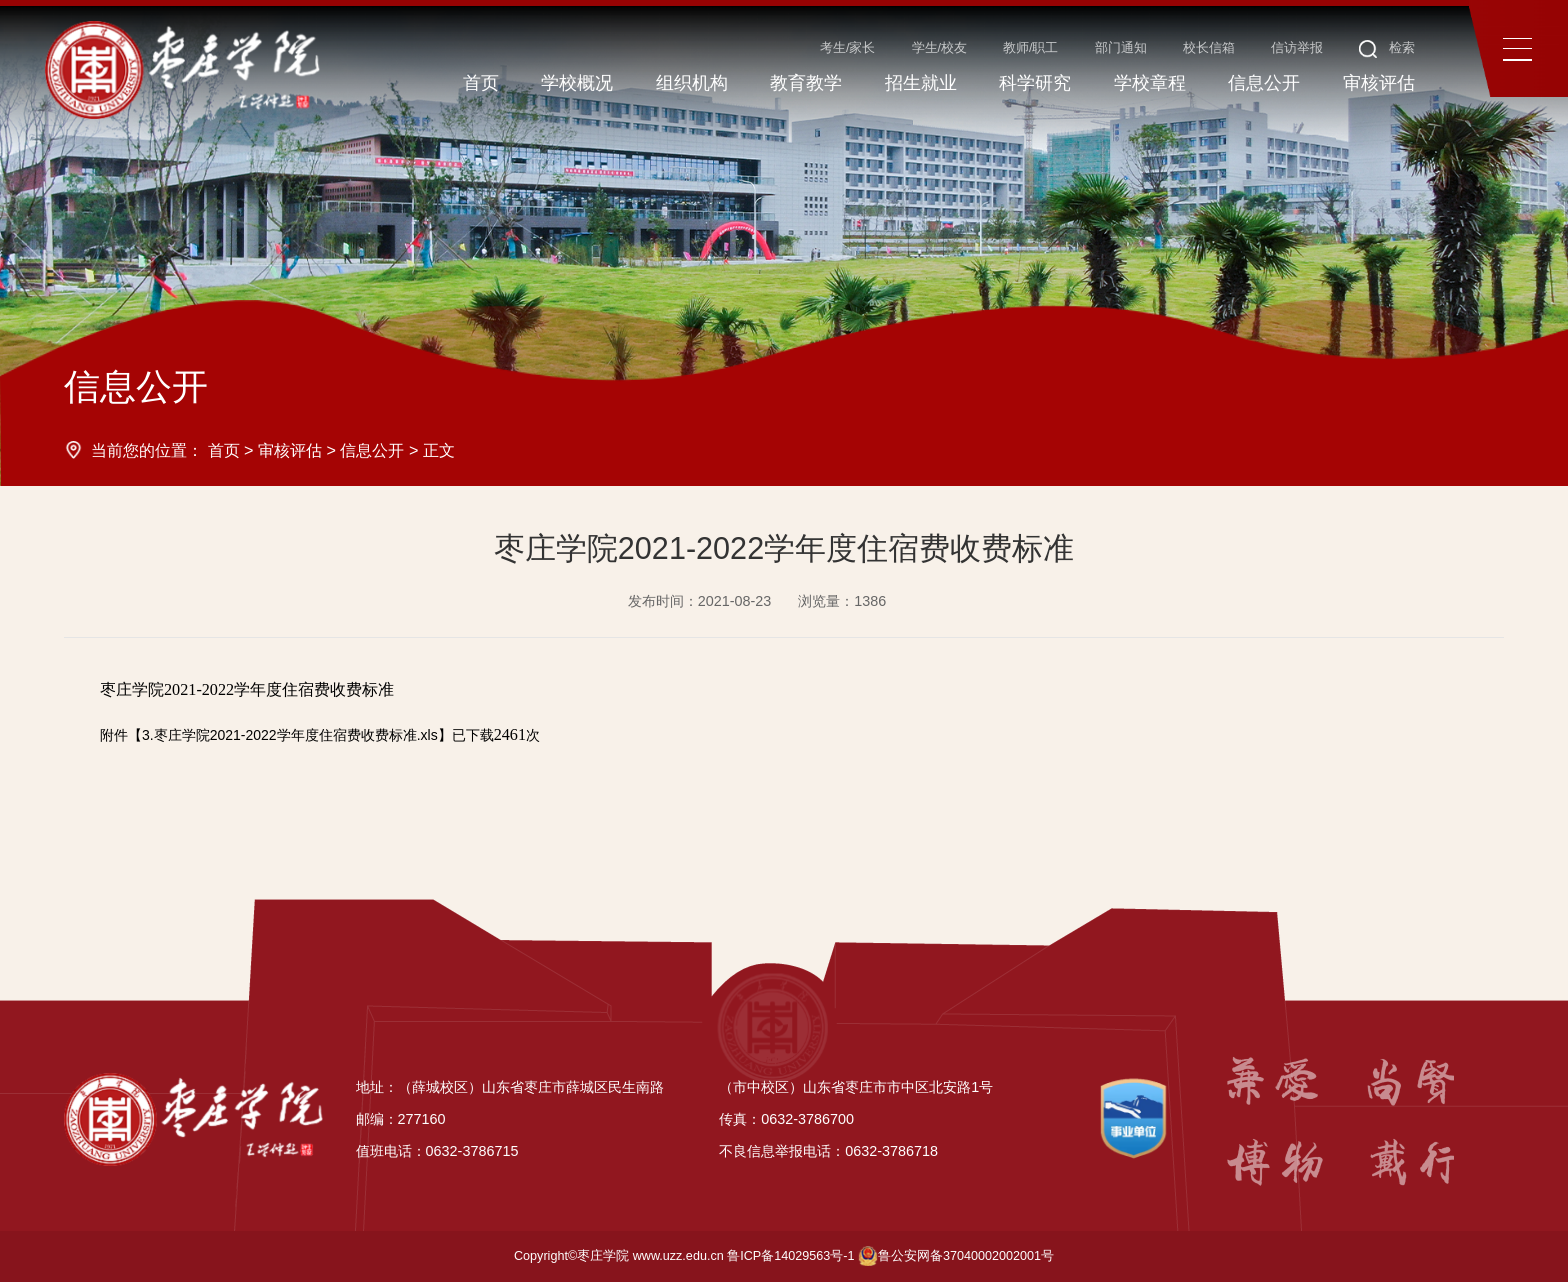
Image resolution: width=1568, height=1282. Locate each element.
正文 (439, 450)
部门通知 (1121, 48)
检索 (1387, 48)
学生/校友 (940, 48)
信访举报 (1297, 48)
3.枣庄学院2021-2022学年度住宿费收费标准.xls (290, 735)
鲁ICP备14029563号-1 (790, 1256)
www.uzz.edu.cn (678, 1256)
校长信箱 (1209, 48)
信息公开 (372, 450)
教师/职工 (1031, 48)
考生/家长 (848, 48)
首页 (224, 450)
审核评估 (290, 450)
